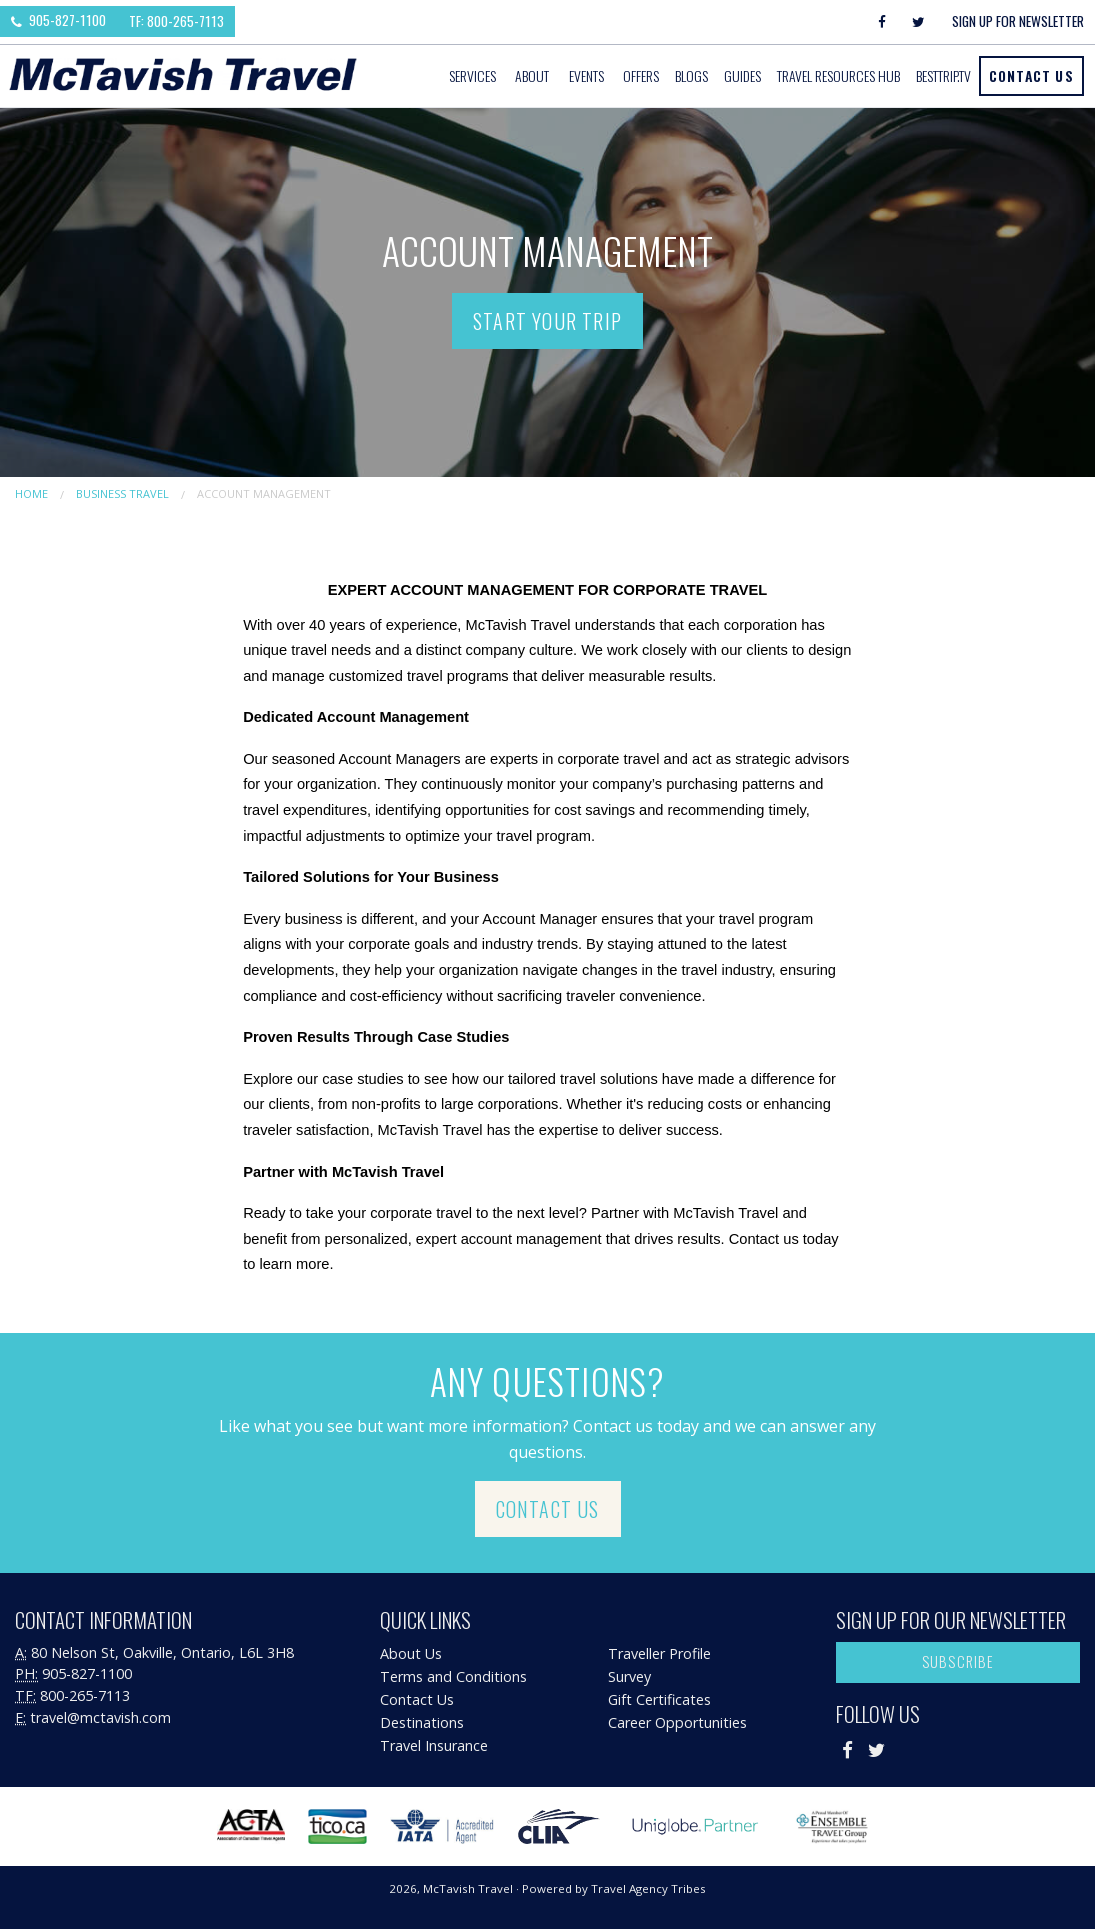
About (532, 75)
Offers (641, 75)
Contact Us (1031, 75)
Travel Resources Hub (838, 75)
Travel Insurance (434, 1745)
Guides (742, 75)
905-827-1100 (58, 20)
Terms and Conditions (453, 1676)
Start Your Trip (547, 321)
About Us (411, 1653)
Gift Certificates (659, 1699)
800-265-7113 (85, 1695)
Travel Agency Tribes (648, 1888)
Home (31, 493)
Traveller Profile (659, 1653)
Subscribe (958, 1661)
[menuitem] (474, 76)
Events (586, 75)
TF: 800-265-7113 (176, 21)
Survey (629, 1676)
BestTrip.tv (943, 75)
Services (472, 75)
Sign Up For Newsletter (1018, 21)
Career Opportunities (677, 1722)
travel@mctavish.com (100, 1717)
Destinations (422, 1722)
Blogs (691, 75)
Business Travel (122, 493)
